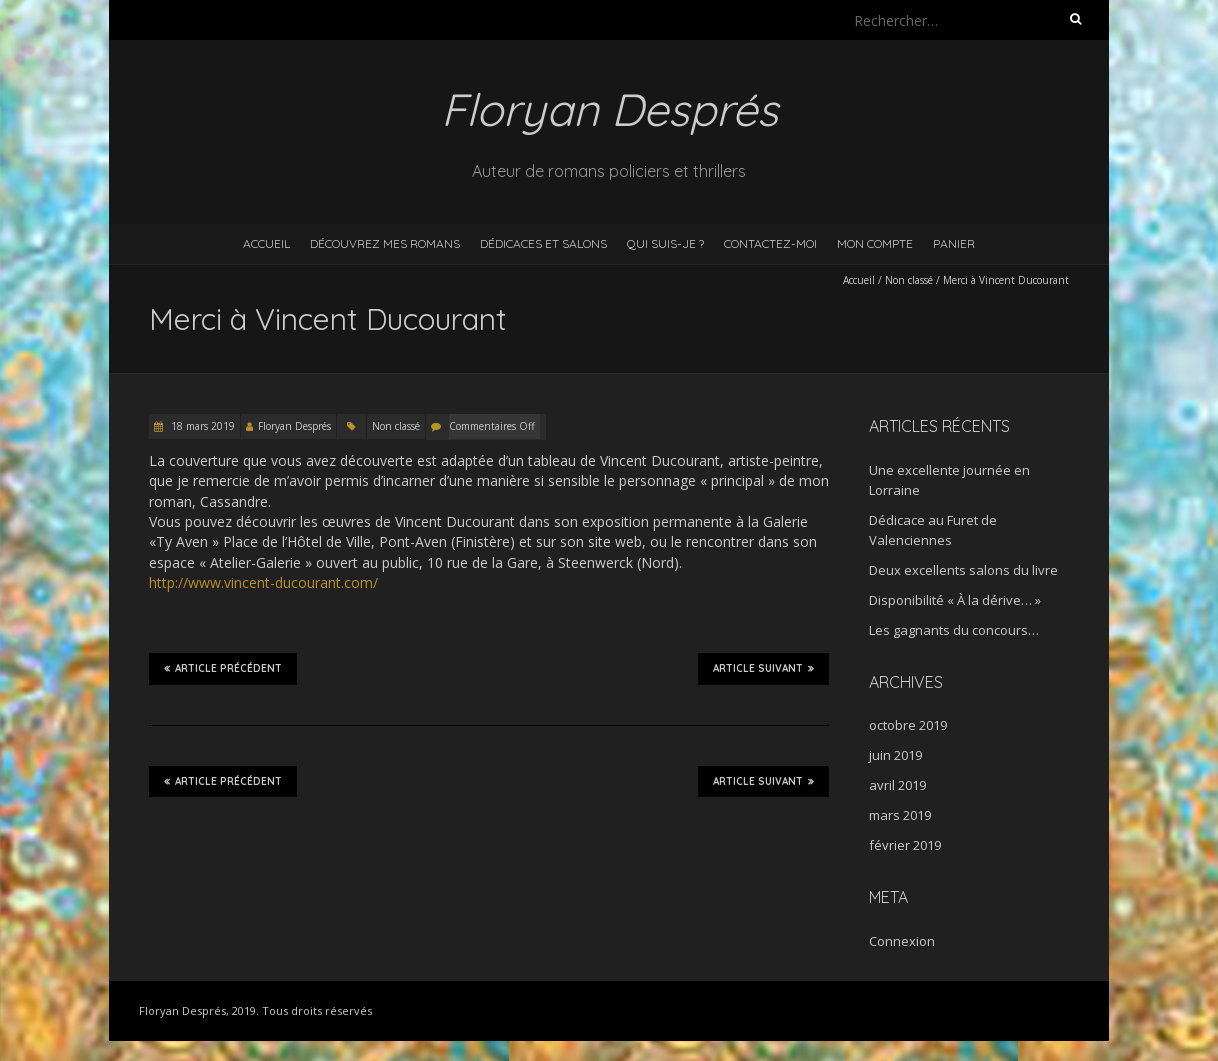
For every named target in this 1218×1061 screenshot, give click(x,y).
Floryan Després (294, 426)
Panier (954, 243)
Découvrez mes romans (385, 243)
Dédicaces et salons (543, 243)
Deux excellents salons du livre (963, 570)
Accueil (266, 243)
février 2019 (905, 845)
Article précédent (223, 668)
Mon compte (875, 243)
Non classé (909, 280)
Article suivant (763, 668)
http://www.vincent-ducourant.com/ (263, 582)
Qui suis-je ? (665, 243)
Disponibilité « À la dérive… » (955, 600)
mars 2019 (900, 815)
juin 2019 (895, 755)
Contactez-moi (770, 243)
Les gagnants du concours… (954, 630)
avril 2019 (897, 785)
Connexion (902, 941)
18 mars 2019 (201, 426)
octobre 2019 (908, 725)
